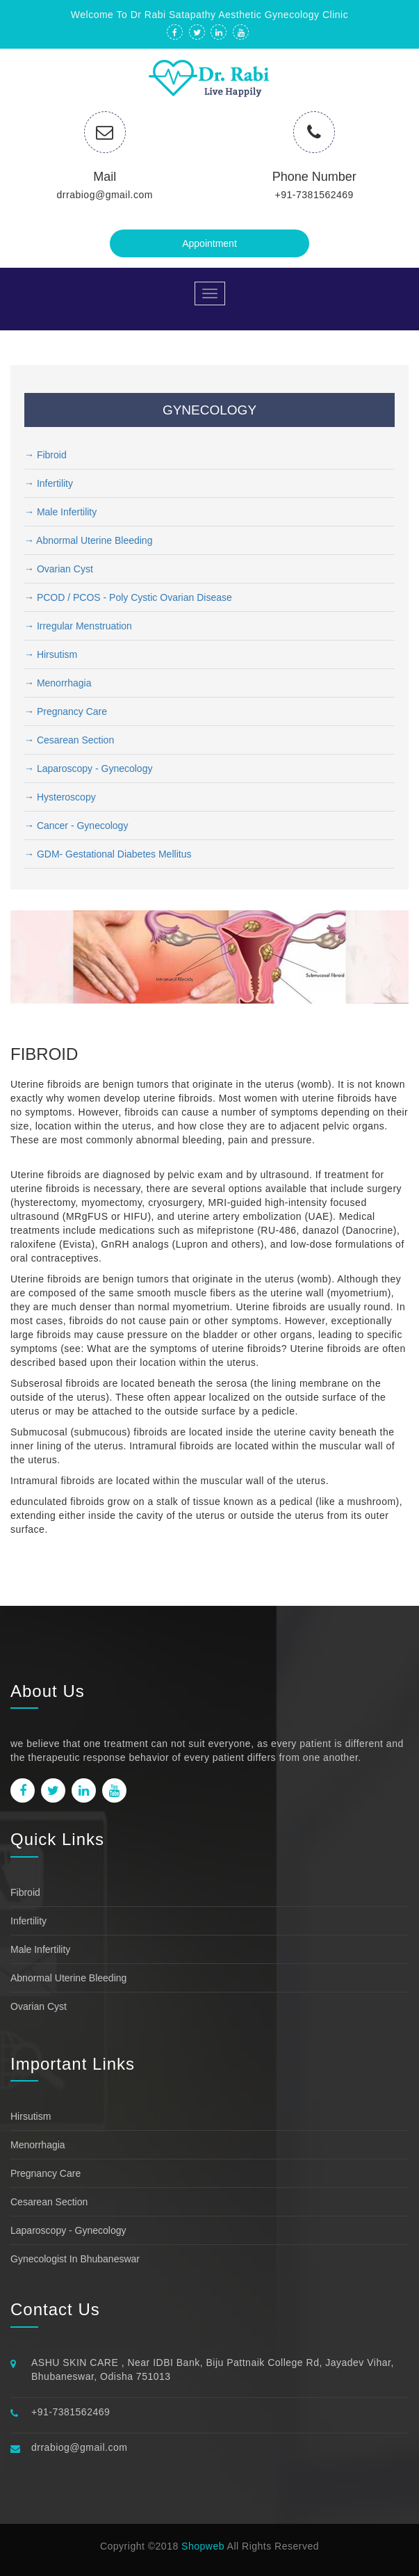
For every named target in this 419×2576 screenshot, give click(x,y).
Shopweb (202, 2546)
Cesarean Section (49, 2201)
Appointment (209, 243)
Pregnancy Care (45, 2173)
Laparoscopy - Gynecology (68, 2230)
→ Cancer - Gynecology (76, 825)
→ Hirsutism (50, 654)
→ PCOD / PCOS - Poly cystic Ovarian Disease (128, 597)
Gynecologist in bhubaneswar (75, 2258)
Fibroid (25, 1892)
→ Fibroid (45, 454)
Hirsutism (30, 2116)
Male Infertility (40, 1949)
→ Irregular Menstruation (78, 625)
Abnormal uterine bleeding (68, 1977)
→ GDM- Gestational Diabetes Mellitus (107, 854)
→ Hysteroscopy (60, 797)
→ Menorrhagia (58, 683)
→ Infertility (48, 483)
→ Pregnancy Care (65, 711)
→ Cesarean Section (69, 740)
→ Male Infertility (60, 511)
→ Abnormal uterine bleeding (88, 540)
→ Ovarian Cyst (58, 568)
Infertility (28, 1920)
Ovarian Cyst (38, 2006)
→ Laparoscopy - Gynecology (88, 768)
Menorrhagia (37, 2144)
